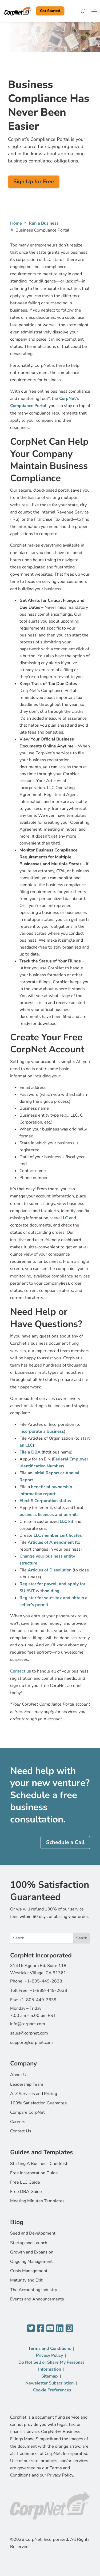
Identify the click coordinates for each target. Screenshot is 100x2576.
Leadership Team (26, 2084)
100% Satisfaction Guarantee (38, 2103)
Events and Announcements (37, 2299)
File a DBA (30, 1452)
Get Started (50, 10)
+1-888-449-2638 (48, 1990)
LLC (64, 1218)
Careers (17, 2122)
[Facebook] (40, 2328)
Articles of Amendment (51, 1542)
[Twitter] (31, 2328)
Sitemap (49, 2376)
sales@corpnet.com (29, 2033)
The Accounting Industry (33, 2290)
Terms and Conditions (49, 2348)
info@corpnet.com (27, 2024)
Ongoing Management (31, 2261)
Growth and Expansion (31, 2252)
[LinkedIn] (59, 2328)
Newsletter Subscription (49, 2383)
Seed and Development (32, 2233)
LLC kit (66, 1521)
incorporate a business (41, 1431)
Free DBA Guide (26, 2192)
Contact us (20, 1671)
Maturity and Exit (26, 2280)
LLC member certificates (58, 1535)
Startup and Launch (28, 2243)
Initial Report (46, 1473)
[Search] (83, 11)
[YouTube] (50, 2328)
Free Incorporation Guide (34, 2173)
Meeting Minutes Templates (37, 2201)
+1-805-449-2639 (38, 2000)
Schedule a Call (65, 1842)
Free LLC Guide (25, 2182)
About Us (19, 2075)
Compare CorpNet (27, 2112)
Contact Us (20, 2131)
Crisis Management (28, 2271)
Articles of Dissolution (49, 1570)
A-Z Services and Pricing (33, 2094)
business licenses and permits (49, 1515)
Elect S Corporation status (45, 1501)
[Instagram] (69, 2328)
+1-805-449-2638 (43, 1981)
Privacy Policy (49, 2355)
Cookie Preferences (52, 2390)
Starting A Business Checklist (38, 2164)
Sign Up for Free (33, 181)
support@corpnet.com (31, 2042)
